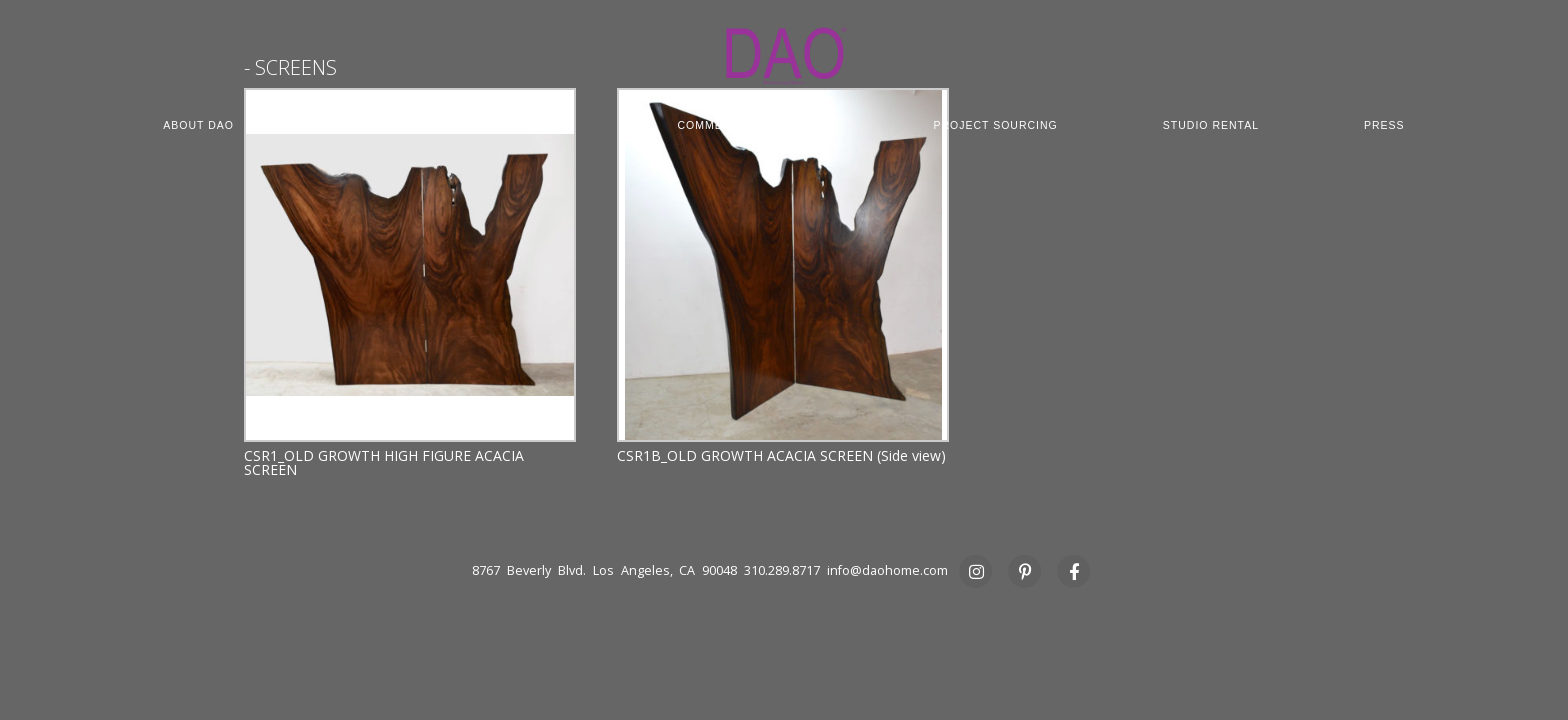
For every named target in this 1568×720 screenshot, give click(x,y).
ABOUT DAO (198, 125)
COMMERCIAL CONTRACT (752, 125)
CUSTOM (546, 125)
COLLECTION (377, 125)
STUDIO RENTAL (1211, 125)
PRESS (1384, 125)
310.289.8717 (782, 570)
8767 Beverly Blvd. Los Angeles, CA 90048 (604, 570)
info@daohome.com (887, 570)
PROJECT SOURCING (995, 125)
